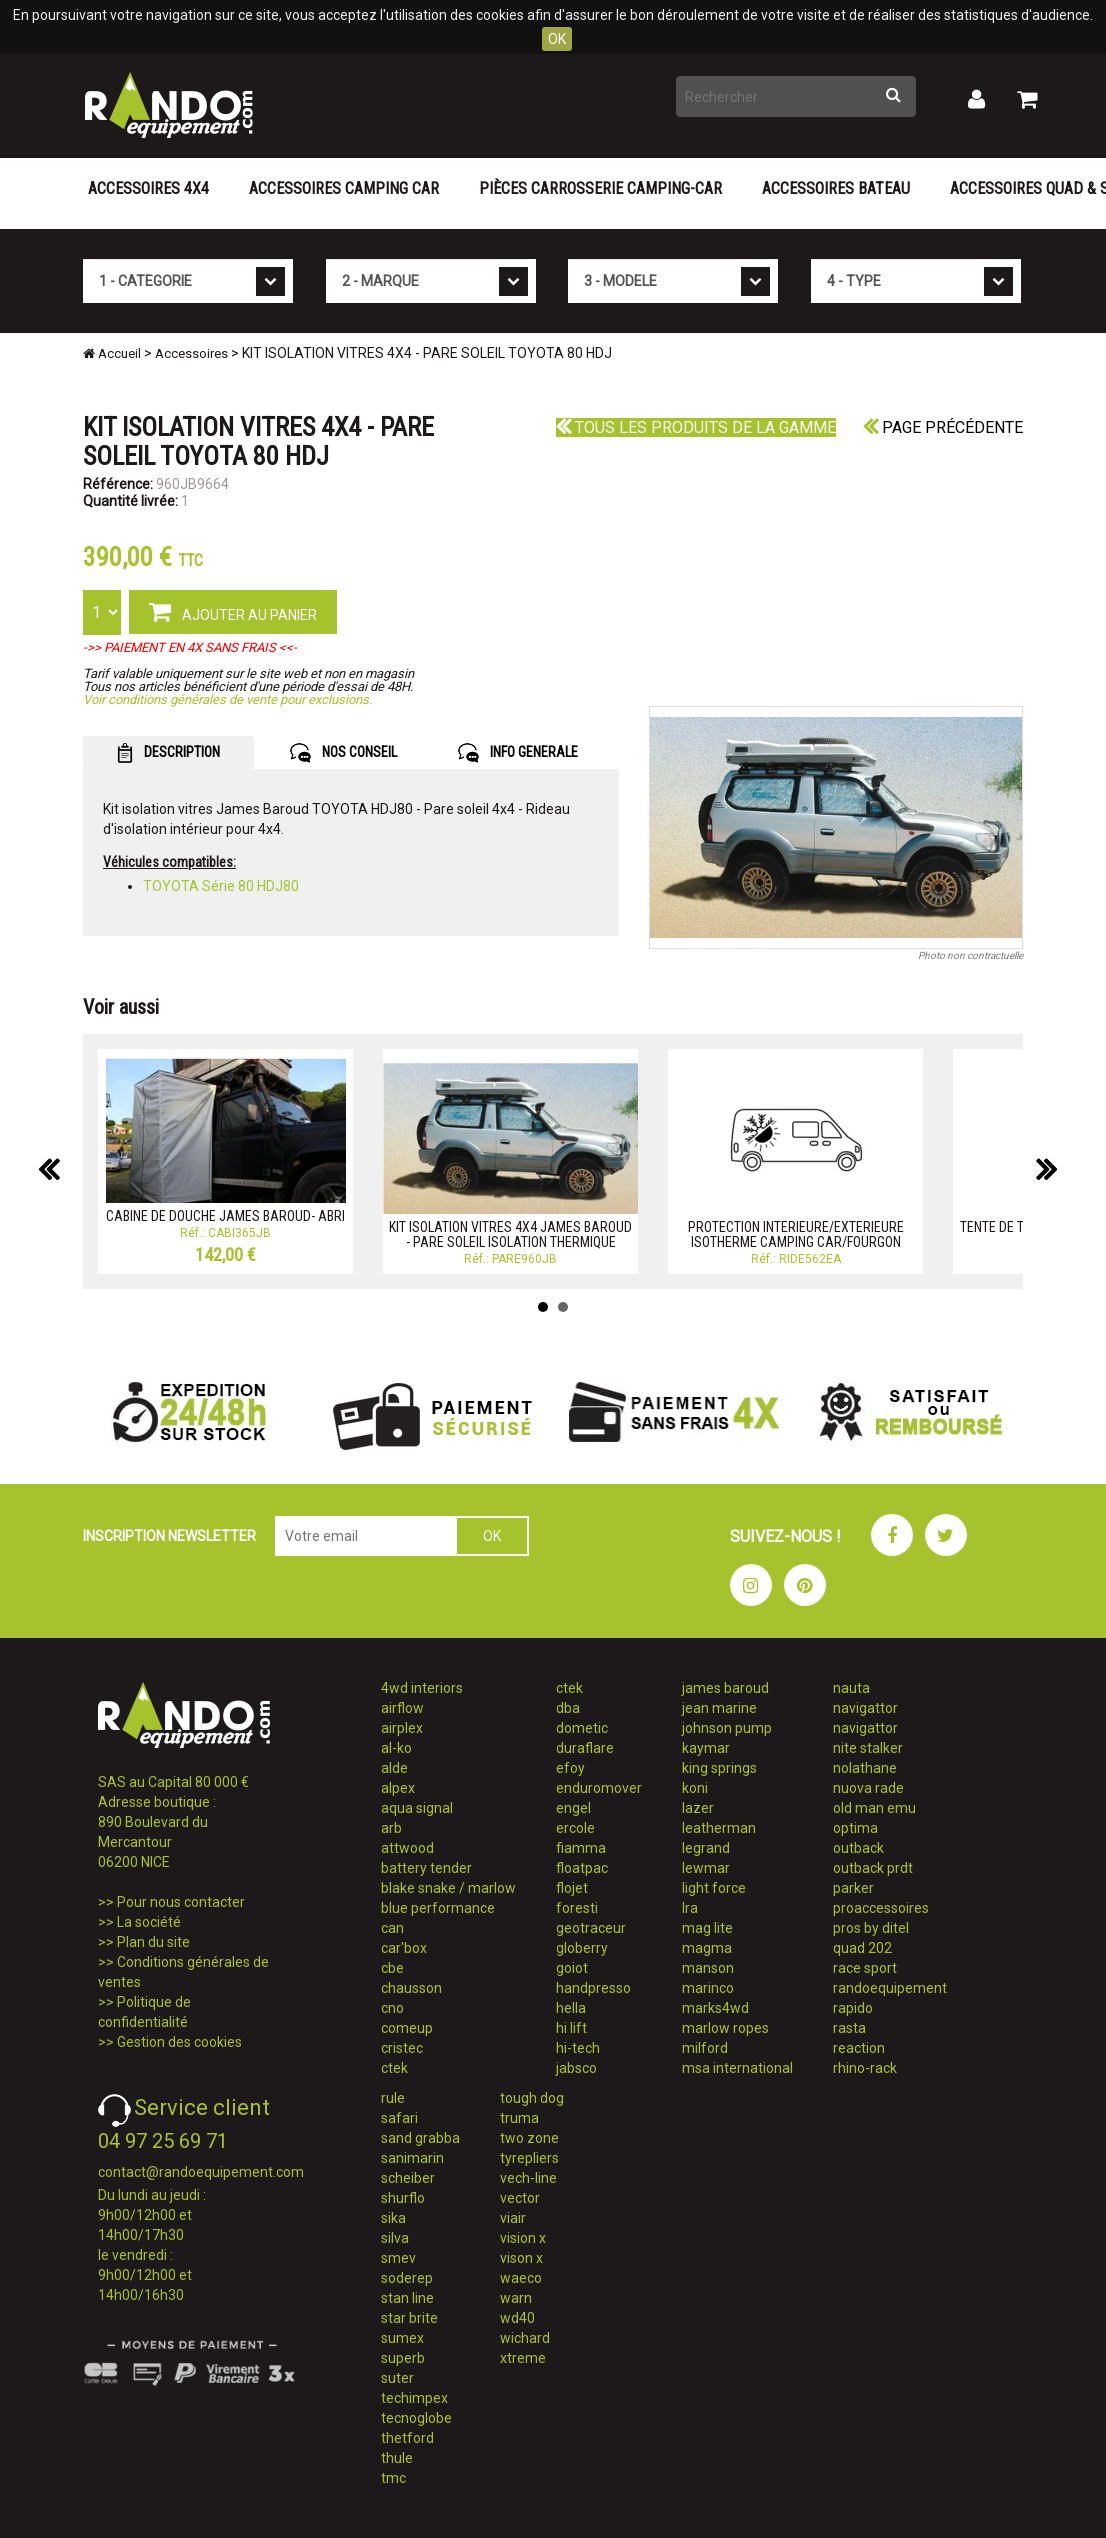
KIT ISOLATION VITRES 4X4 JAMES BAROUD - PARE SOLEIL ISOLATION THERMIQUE (510, 1234)
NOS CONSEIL (343, 753)
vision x (523, 2238)
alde (394, 1768)
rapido (853, 2008)
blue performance (438, 1908)
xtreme (523, 2358)
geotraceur (591, 1928)
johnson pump (727, 1728)
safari (399, 2118)
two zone (529, 2138)
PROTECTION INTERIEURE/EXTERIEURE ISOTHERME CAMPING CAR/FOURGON (796, 1234)
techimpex (414, 2398)
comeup (407, 2028)
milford (705, 2048)
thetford (407, 2438)
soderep (407, 2278)
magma (707, 1948)
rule (393, 2098)
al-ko (396, 1748)
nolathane (865, 1768)
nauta (851, 1688)
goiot (572, 1968)
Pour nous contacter (181, 1902)
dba (568, 1708)
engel (573, 1808)
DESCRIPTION (168, 753)
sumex (402, 2338)
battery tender (426, 1868)
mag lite (707, 1928)
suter (397, 2378)
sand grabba (420, 2138)
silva (395, 2238)
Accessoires (191, 353)
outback (858, 1848)
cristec (402, 2048)
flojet (572, 1888)
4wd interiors (422, 1688)
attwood (407, 1848)
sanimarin (412, 2158)
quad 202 (862, 1948)
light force (714, 1888)
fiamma (581, 1848)
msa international (737, 2068)
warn (516, 2298)
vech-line (528, 2178)
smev (398, 2258)
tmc (393, 2478)
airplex (402, 1728)
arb (391, 1828)
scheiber (408, 2178)
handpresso (593, 1988)
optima (855, 1828)
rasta (849, 2028)
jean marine (719, 1708)
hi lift (571, 2028)
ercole (575, 1828)
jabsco (576, 2068)
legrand (706, 1848)
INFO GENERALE (518, 753)
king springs (719, 1768)
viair (513, 2218)
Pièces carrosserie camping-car (600, 188)
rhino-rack (865, 2068)
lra (690, 1908)
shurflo (403, 2198)
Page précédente (943, 427)
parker (853, 1888)
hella (571, 2008)
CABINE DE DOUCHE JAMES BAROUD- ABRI (225, 1216)
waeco (521, 2278)
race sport (865, 1968)
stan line (407, 2298)
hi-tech (578, 2048)
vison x (521, 2258)
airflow (402, 1708)
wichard (525, 2338)
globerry (582, 1948)
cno (392, 2008)
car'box (404, 1948)
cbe (392, 1968)
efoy (570, 1768)
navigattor (865, 1708)
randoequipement (890, 1988)
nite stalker (868, 1748)
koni (695, 1788)
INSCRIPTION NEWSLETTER (169, 1536)
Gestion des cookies (179, 2042)
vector (520, 2198)
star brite (409, 2318)
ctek (394, 2068)
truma (519, 2118)
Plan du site (153, 1942)
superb (403, 2358)
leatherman (719, 1828)
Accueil (112, 353)
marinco (708, 1988)
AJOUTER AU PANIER (233, 611)
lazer (698, 1808)
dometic (582, 1728)
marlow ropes (725, 2028)
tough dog (532, 2098)
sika (393, 2218)
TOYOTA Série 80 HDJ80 (221, 886)
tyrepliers (529, 2158)
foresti (577, 1908)
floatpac (582, 1868)
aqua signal (417, 1808)
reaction (859, 2048)
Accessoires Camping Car (344, 188)
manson (708, 1968)
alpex (398, 1788)
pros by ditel (871, 1928)
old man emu (874, 1808)
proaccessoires (881, 1908)
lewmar (706, 1868)
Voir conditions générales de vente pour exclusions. (227, 699)
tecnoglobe (416, 2418)
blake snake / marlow (448, 1888)
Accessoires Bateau (836, 188)
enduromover (599, 1788)
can (392, 1928)
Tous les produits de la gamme (696, 427)
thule (397, 2458)
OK (557, 39)
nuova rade (868, 1788)
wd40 (517, 2318)
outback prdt (873, 1868)
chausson (411, 1988)
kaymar (706, 1748)
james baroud (725, 1688)
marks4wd (715, 2008)
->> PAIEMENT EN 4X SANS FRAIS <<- (190, 647)
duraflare (585, 1748)
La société (149, 1922)
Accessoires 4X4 (148, 188)
